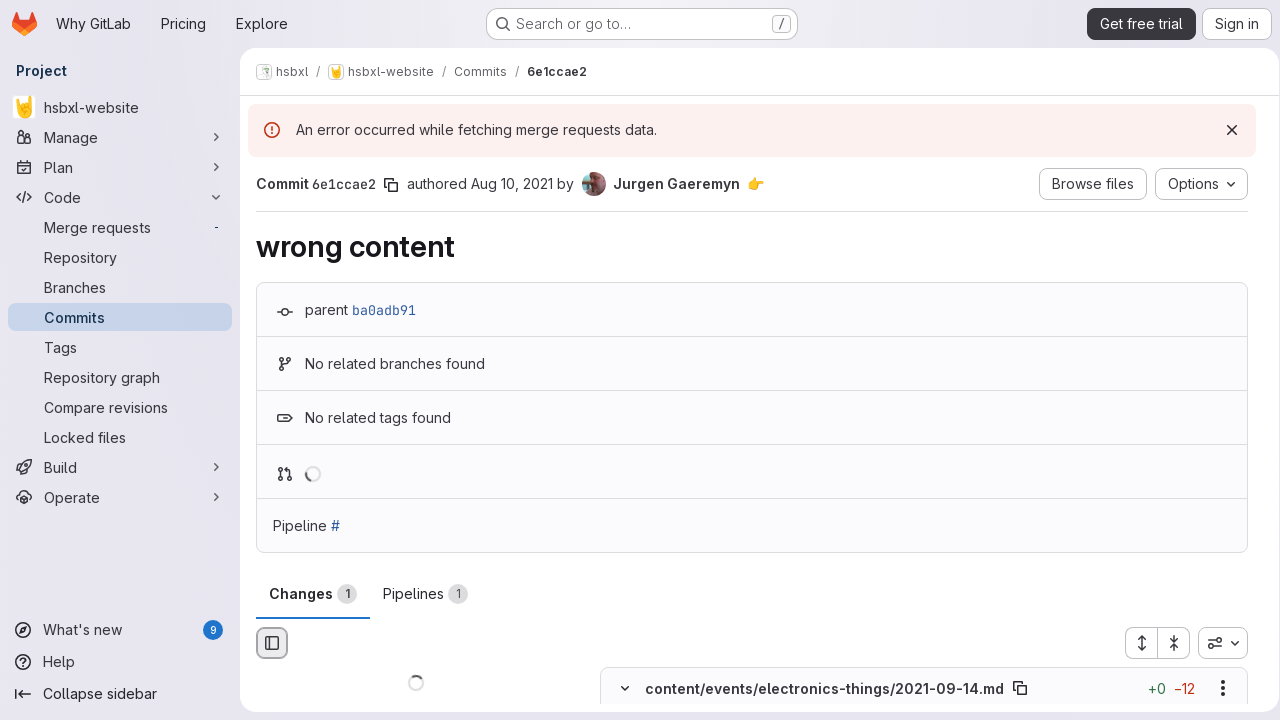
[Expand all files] (1134, 643)
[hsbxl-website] (120, 107)
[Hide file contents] (625, 689)
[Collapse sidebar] (120, 694)
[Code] (120, 197)
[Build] (120, 467)
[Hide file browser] (272, 643)
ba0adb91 (384, 310)
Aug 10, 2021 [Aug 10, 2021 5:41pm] (512, 183)
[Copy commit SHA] (391, 185)
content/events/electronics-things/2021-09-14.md (824, 688)
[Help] (120, 662)
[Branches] (120, 287)
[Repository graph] (120, 377)
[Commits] (120, 317)
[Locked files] (120, 437)
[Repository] (120, 257)
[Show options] (1216, 689)
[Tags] (120, 347)
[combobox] (1216, 643)
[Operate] (120, 497)
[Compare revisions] (120, 407)
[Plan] (120, 167)
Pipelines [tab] (425, 594)
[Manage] (120, 137)
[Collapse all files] (1167, 643)
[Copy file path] (1020, 689)
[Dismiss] (1225, 130)
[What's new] (120, 630)
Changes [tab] (313, 594)
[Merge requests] (120, 227)
